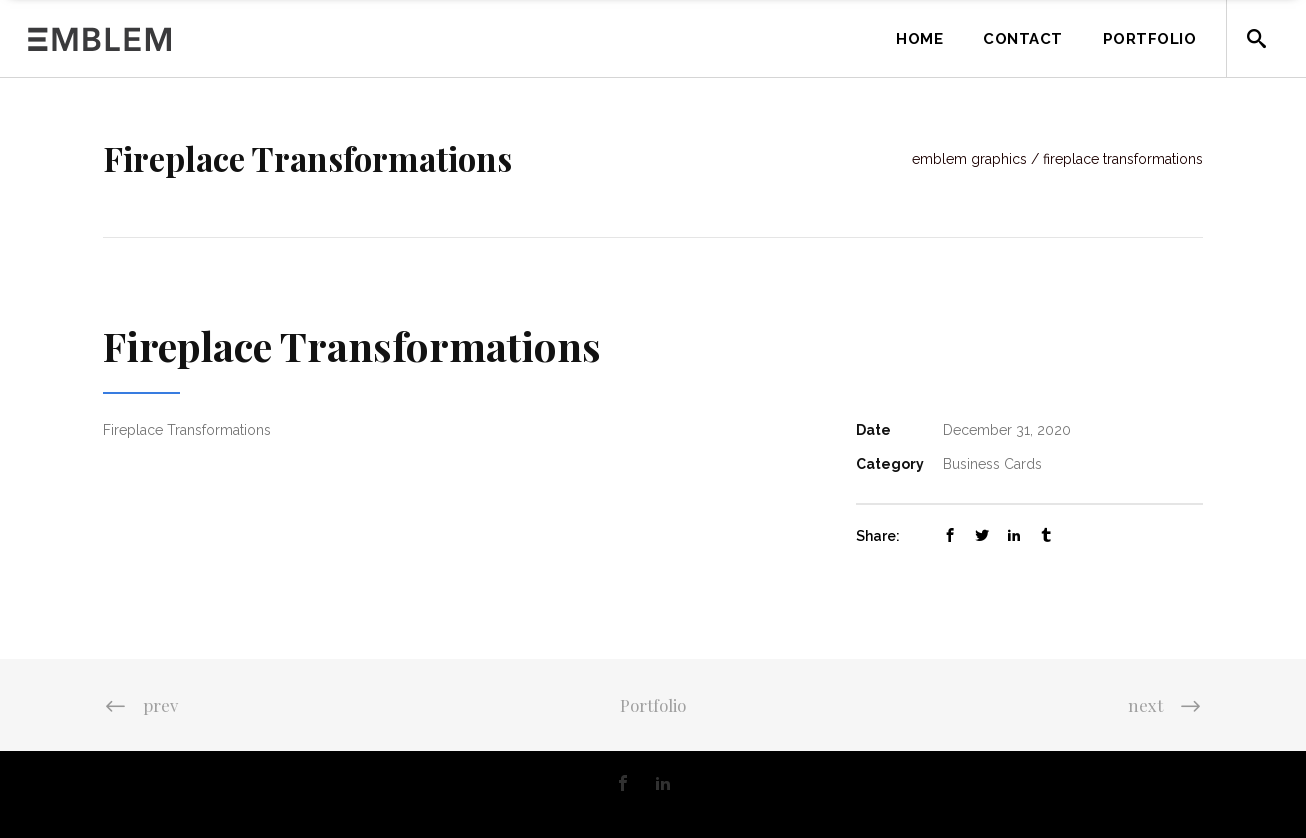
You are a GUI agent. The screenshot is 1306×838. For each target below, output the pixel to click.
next (1165, 705)
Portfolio (653, 705)
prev (140, 705)
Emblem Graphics (969, 159)
